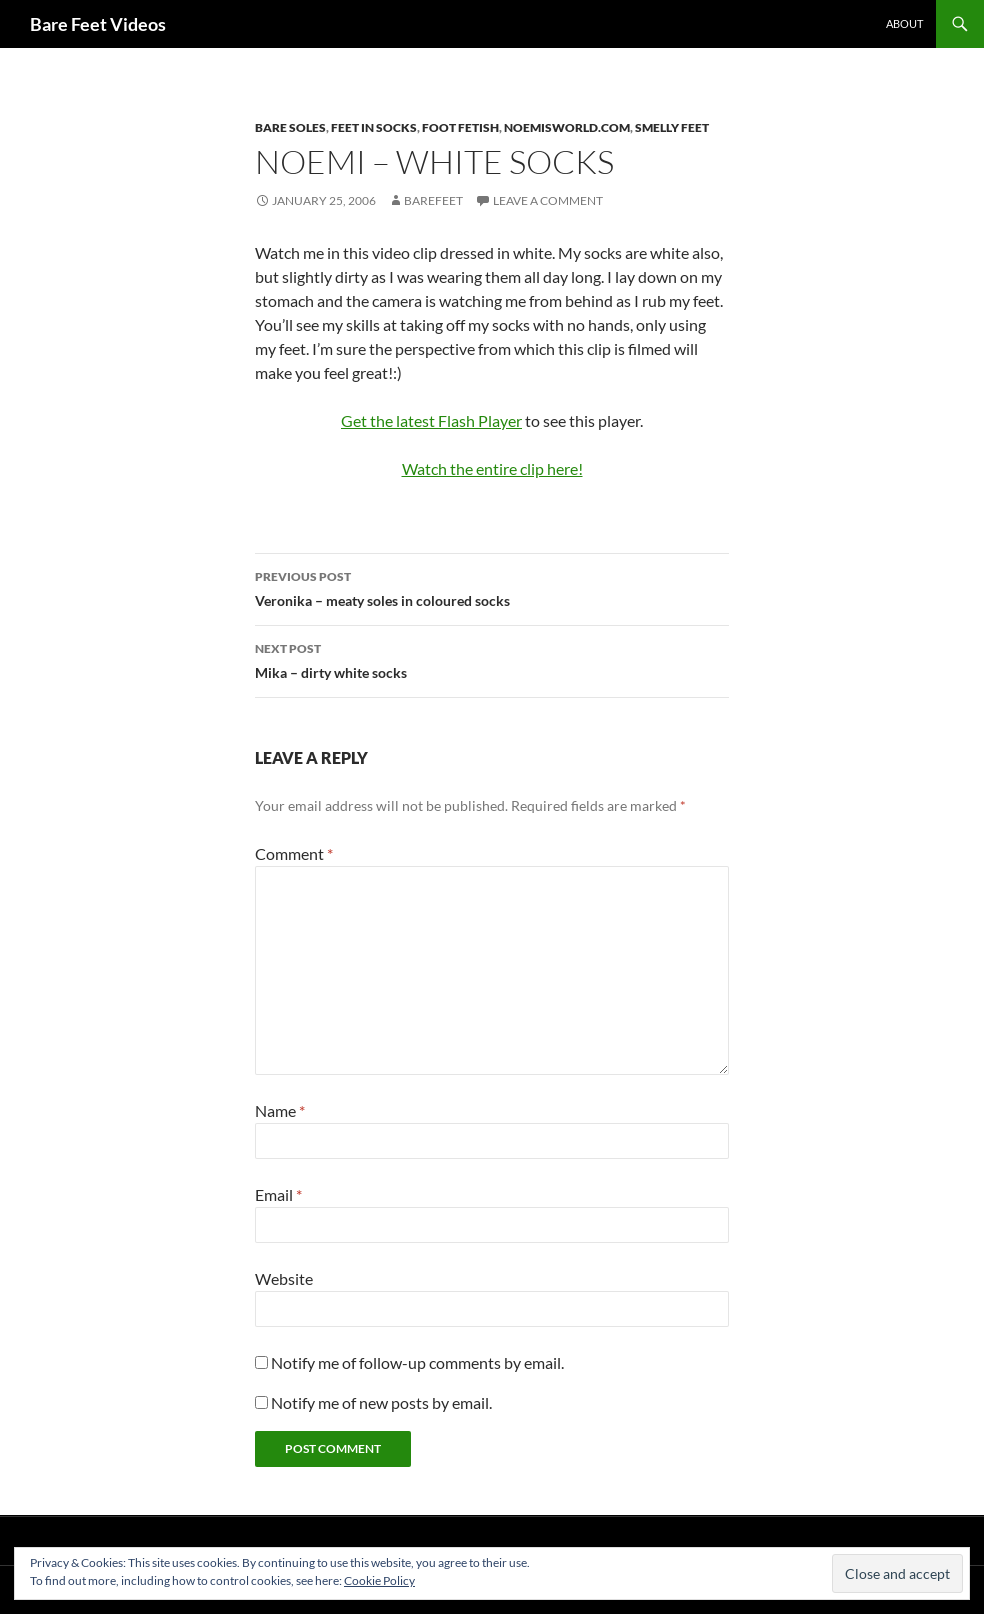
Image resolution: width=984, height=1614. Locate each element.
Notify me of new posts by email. (381, 1402)
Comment (294, 853)
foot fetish (460, 127)
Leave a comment (548, 200)
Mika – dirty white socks (492, 659)
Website (284, 1278)
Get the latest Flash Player (431, 420)
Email (278, 1194)
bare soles (290, 127)
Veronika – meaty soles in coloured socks (492, 587)
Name (280, 1110)
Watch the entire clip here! (492, 468)
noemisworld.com (567, 127)
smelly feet (672, 127)
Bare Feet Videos (98, 24)
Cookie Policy (379, 1580)
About (904, 23)
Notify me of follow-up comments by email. (417, 1362)
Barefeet (433, 200)
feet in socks (374, 127)
